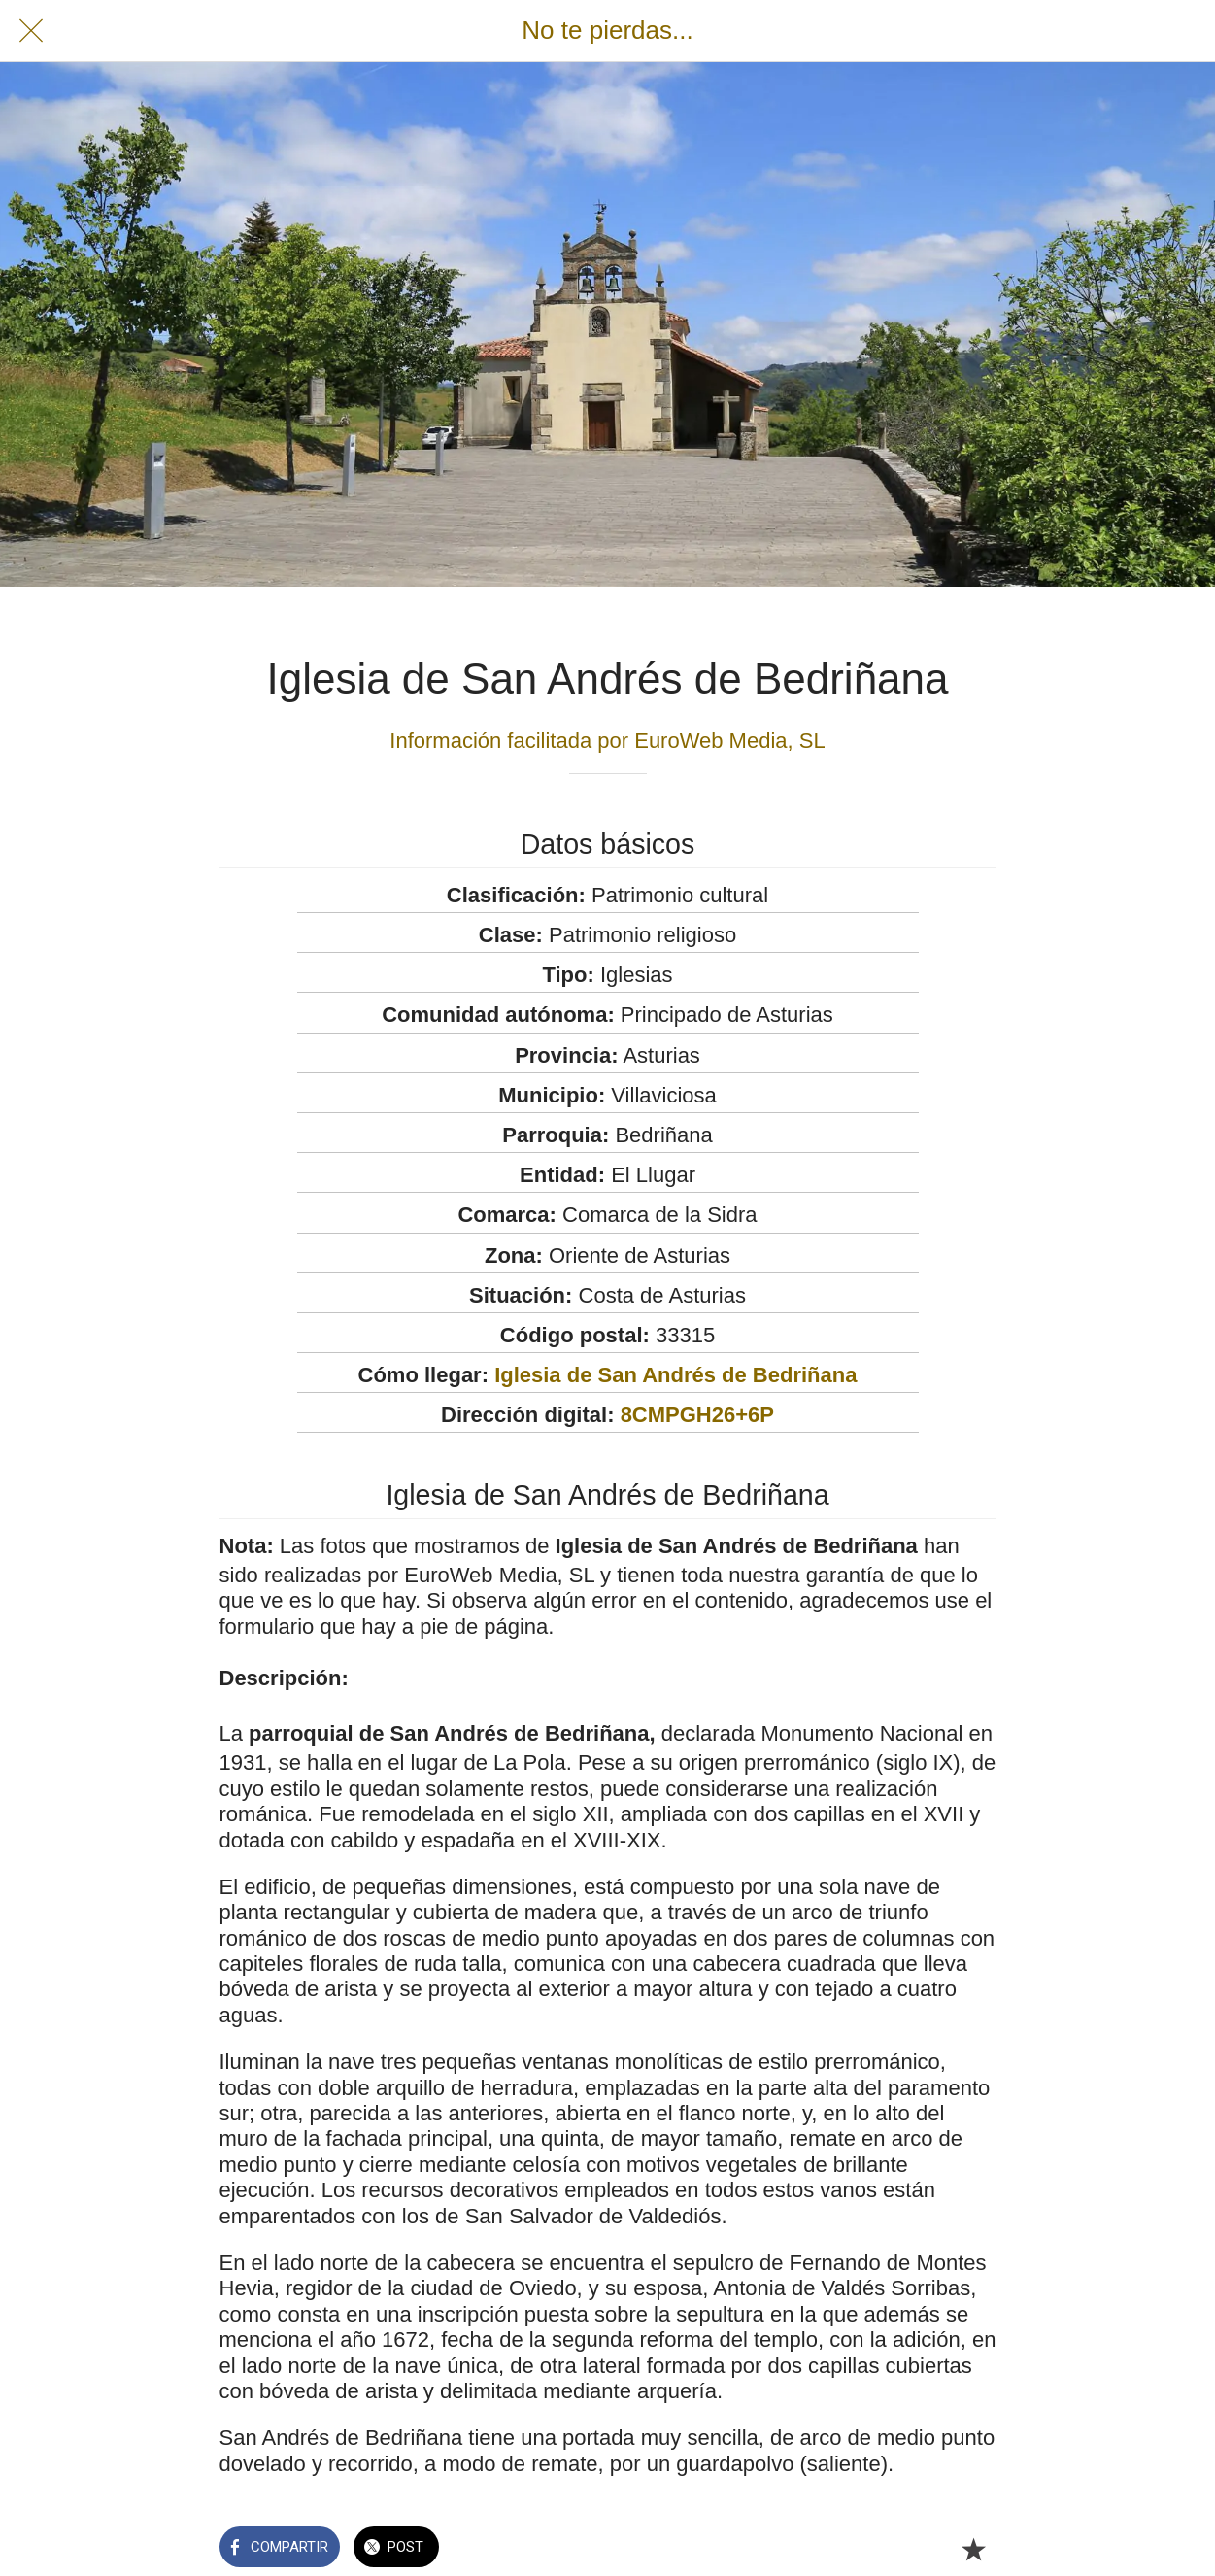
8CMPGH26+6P (697, 1415)
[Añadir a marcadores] (973, 2548)
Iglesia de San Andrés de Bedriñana (675, 1375)
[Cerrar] (31, 31)
